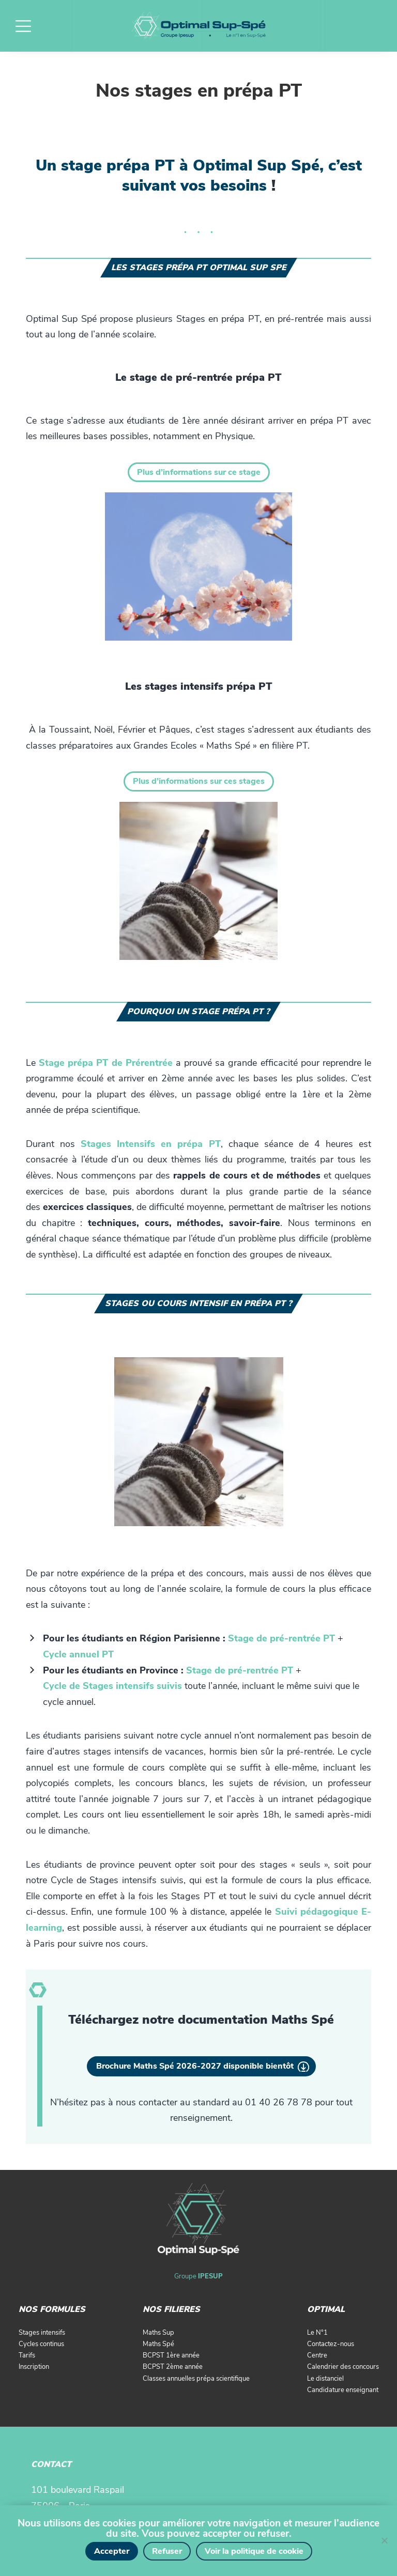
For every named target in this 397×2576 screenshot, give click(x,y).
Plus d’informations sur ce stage (199, 472)
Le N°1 (317, 2332)
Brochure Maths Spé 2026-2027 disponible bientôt (195, 2066)
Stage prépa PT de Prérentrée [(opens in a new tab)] (106, 1063)
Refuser (167, 2551)
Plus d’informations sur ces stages (199, 781)
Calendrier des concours (343, 2366)
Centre (317, 2355)
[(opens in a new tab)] (281, 1638)
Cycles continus (41, 2344)
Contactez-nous (330, 2344)
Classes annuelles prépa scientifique (196, 2378)
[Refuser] (384, 2540)
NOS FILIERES (171, 2309)
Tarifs (27, 2355)
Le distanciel (325, 2378)
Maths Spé (158, 2344)
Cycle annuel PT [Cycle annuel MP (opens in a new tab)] (78, 1654)
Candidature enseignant (342, 2390)
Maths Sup (158, 2332)
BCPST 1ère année (171, 2355)
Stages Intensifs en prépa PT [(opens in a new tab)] (150, 1144)
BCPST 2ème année (173, 2366)
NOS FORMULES (52, 2309)
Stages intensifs (42, 2332)
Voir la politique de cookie (254, 2551)
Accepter (111, 2551)
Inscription (34, 2366)
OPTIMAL (326, 2309)
